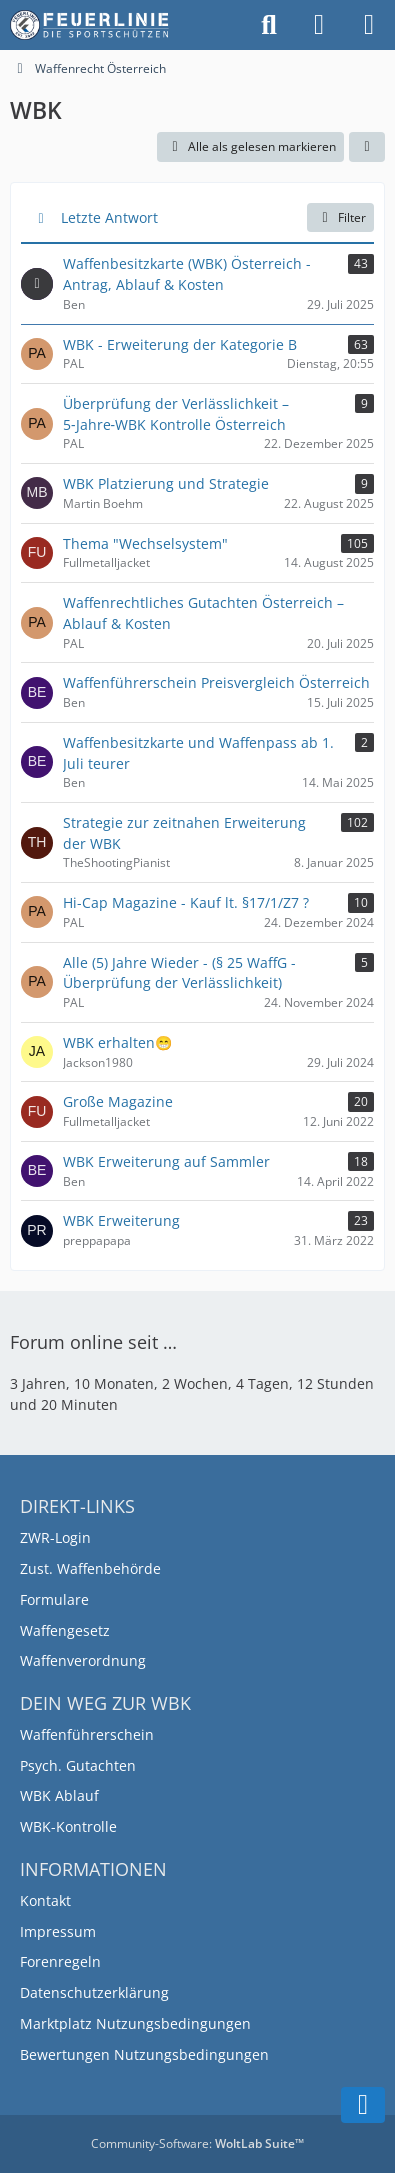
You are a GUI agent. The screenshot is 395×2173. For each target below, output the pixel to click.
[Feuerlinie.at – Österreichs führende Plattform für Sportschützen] (90, 25)
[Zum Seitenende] (363, 2105)
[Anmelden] (319, 25)
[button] (367, 147)
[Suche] (269, 25)
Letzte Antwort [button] (109, 217)
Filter (340, 217)
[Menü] (369, 25)
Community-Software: (197, 2143)
